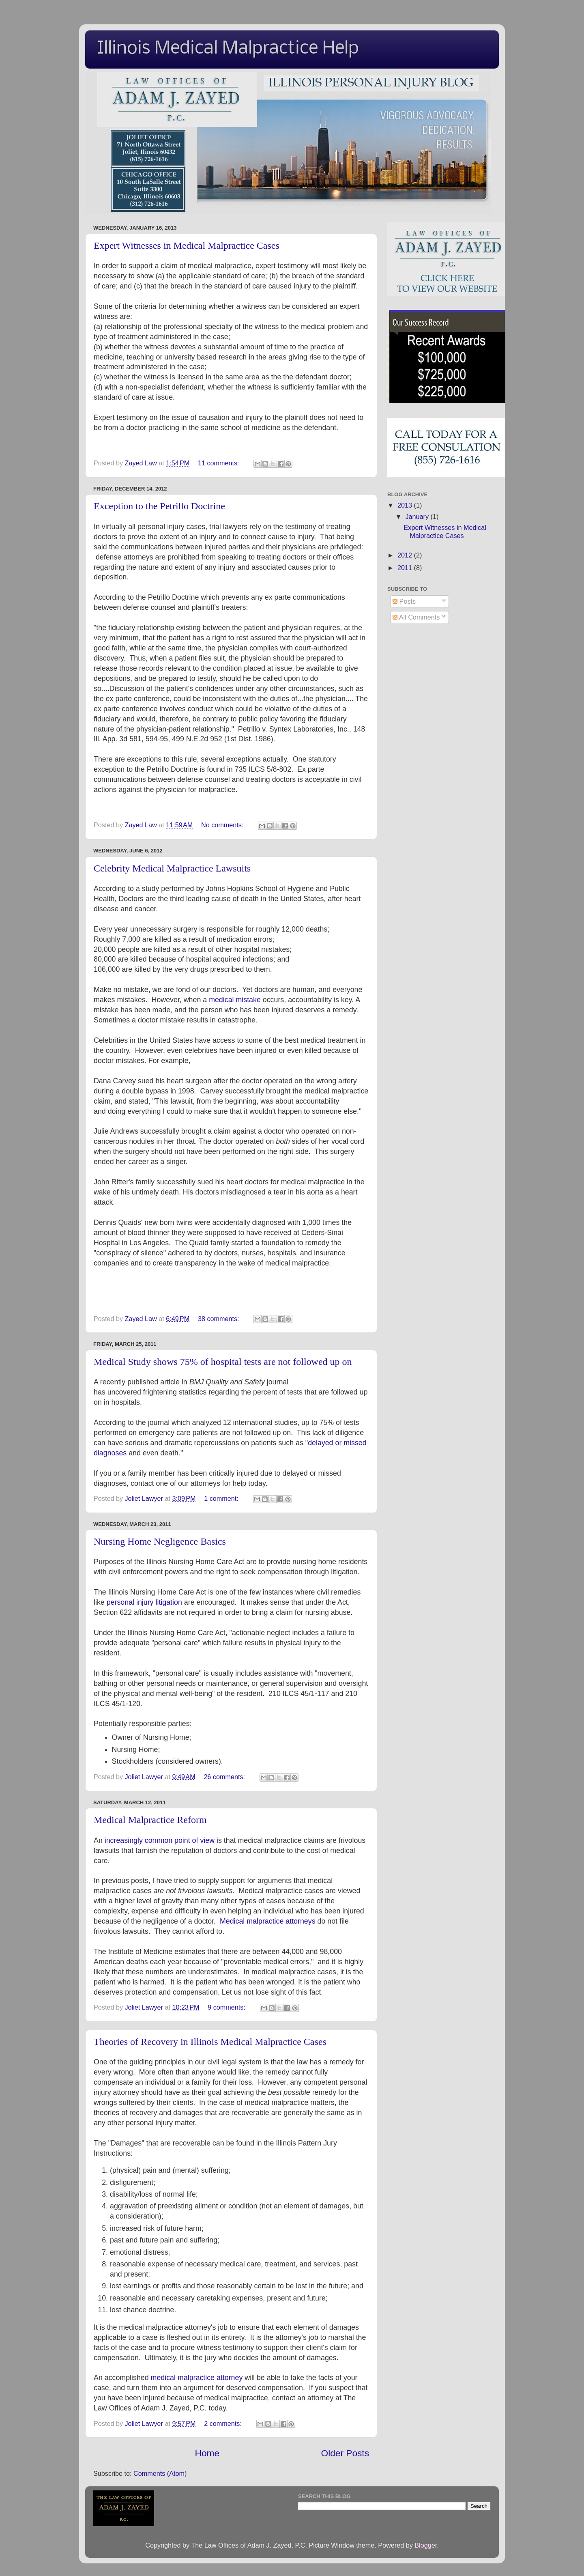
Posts (404, 601)
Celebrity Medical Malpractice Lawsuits (172, 868)
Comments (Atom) (160, 2473)
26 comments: (225, 1776)
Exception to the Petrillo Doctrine (159, 506)
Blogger (425, 2545)
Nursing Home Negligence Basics (160, 1541)
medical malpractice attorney (197, 2378)
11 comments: (219, 463)
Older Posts (345, 2453)
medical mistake (235, 1000)
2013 (405, 505)
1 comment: (222, 1498)
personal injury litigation (144, 1602)
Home (207, 2453)
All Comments (416, 617)
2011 (405, 567)
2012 (405, 555)
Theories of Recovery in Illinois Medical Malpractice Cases (210, 2041)
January (417, 516)
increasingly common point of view (160, 1840)
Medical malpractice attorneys (268, 1921)
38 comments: (219, 1318)
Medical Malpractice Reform (150, 1819)
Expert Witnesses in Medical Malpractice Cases (186, 245)
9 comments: (227, 2007)
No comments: (223, 825)
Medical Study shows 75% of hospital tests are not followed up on (223, 1361)
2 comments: (223, 2423)
